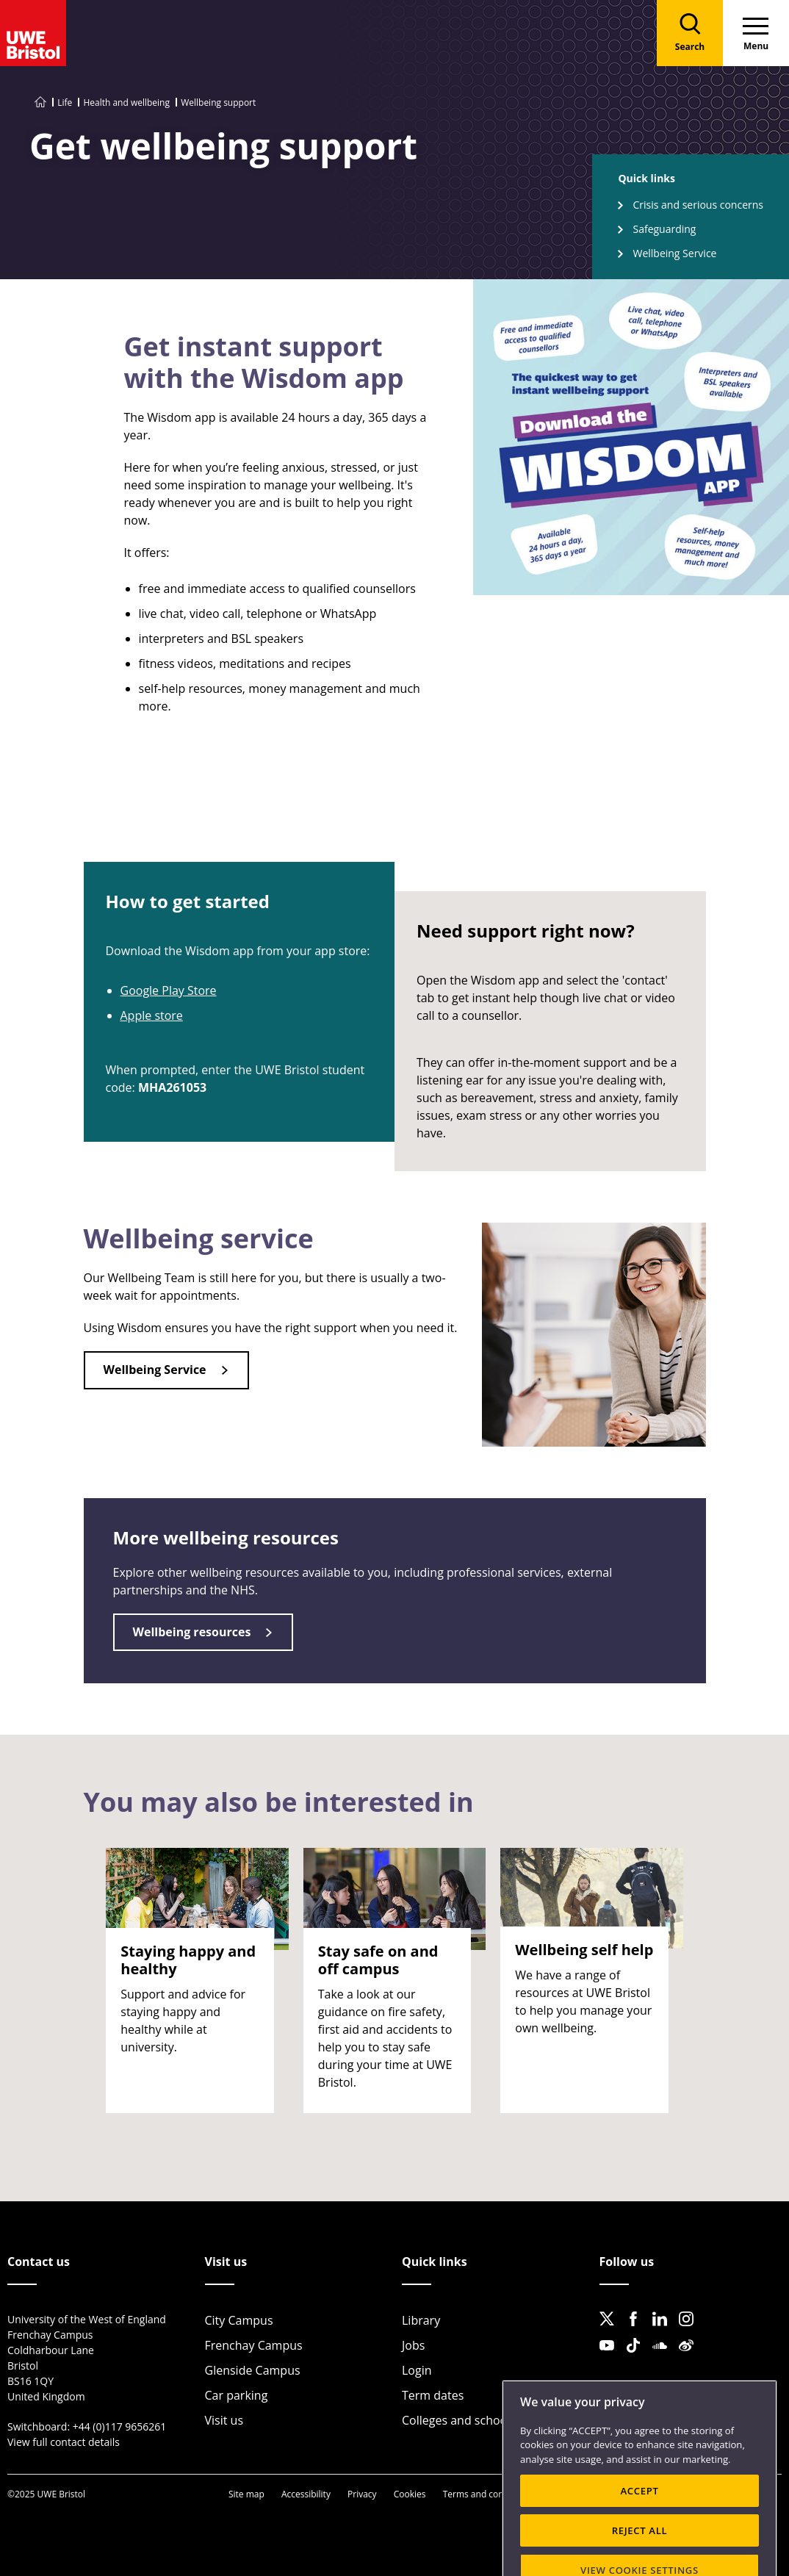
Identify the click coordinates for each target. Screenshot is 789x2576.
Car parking (236, 2395)
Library (421, 2320)
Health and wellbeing (126, 102)
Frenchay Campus (254, 2345)
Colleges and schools (459, 2420)
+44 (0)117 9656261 (120, 2426)
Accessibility (306, 2494)
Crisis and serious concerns (698, 205)
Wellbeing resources (192, 1632)
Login (417, 2370)
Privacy (362, 2494)
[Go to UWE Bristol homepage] (40, 102)
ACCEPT (639, 2525)
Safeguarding (664, 229)
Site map (246, 2494)
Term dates (433, 2395)
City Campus (239, 2320)
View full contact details (63, 2442)
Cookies (410, 2494)
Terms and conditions (487, 2494)
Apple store (151, 1015)
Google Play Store (168, 990)
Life (64, 102)
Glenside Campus (252, 2370)
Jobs (413, 2345)
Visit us (224, 2420)
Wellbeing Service (674, 253)
